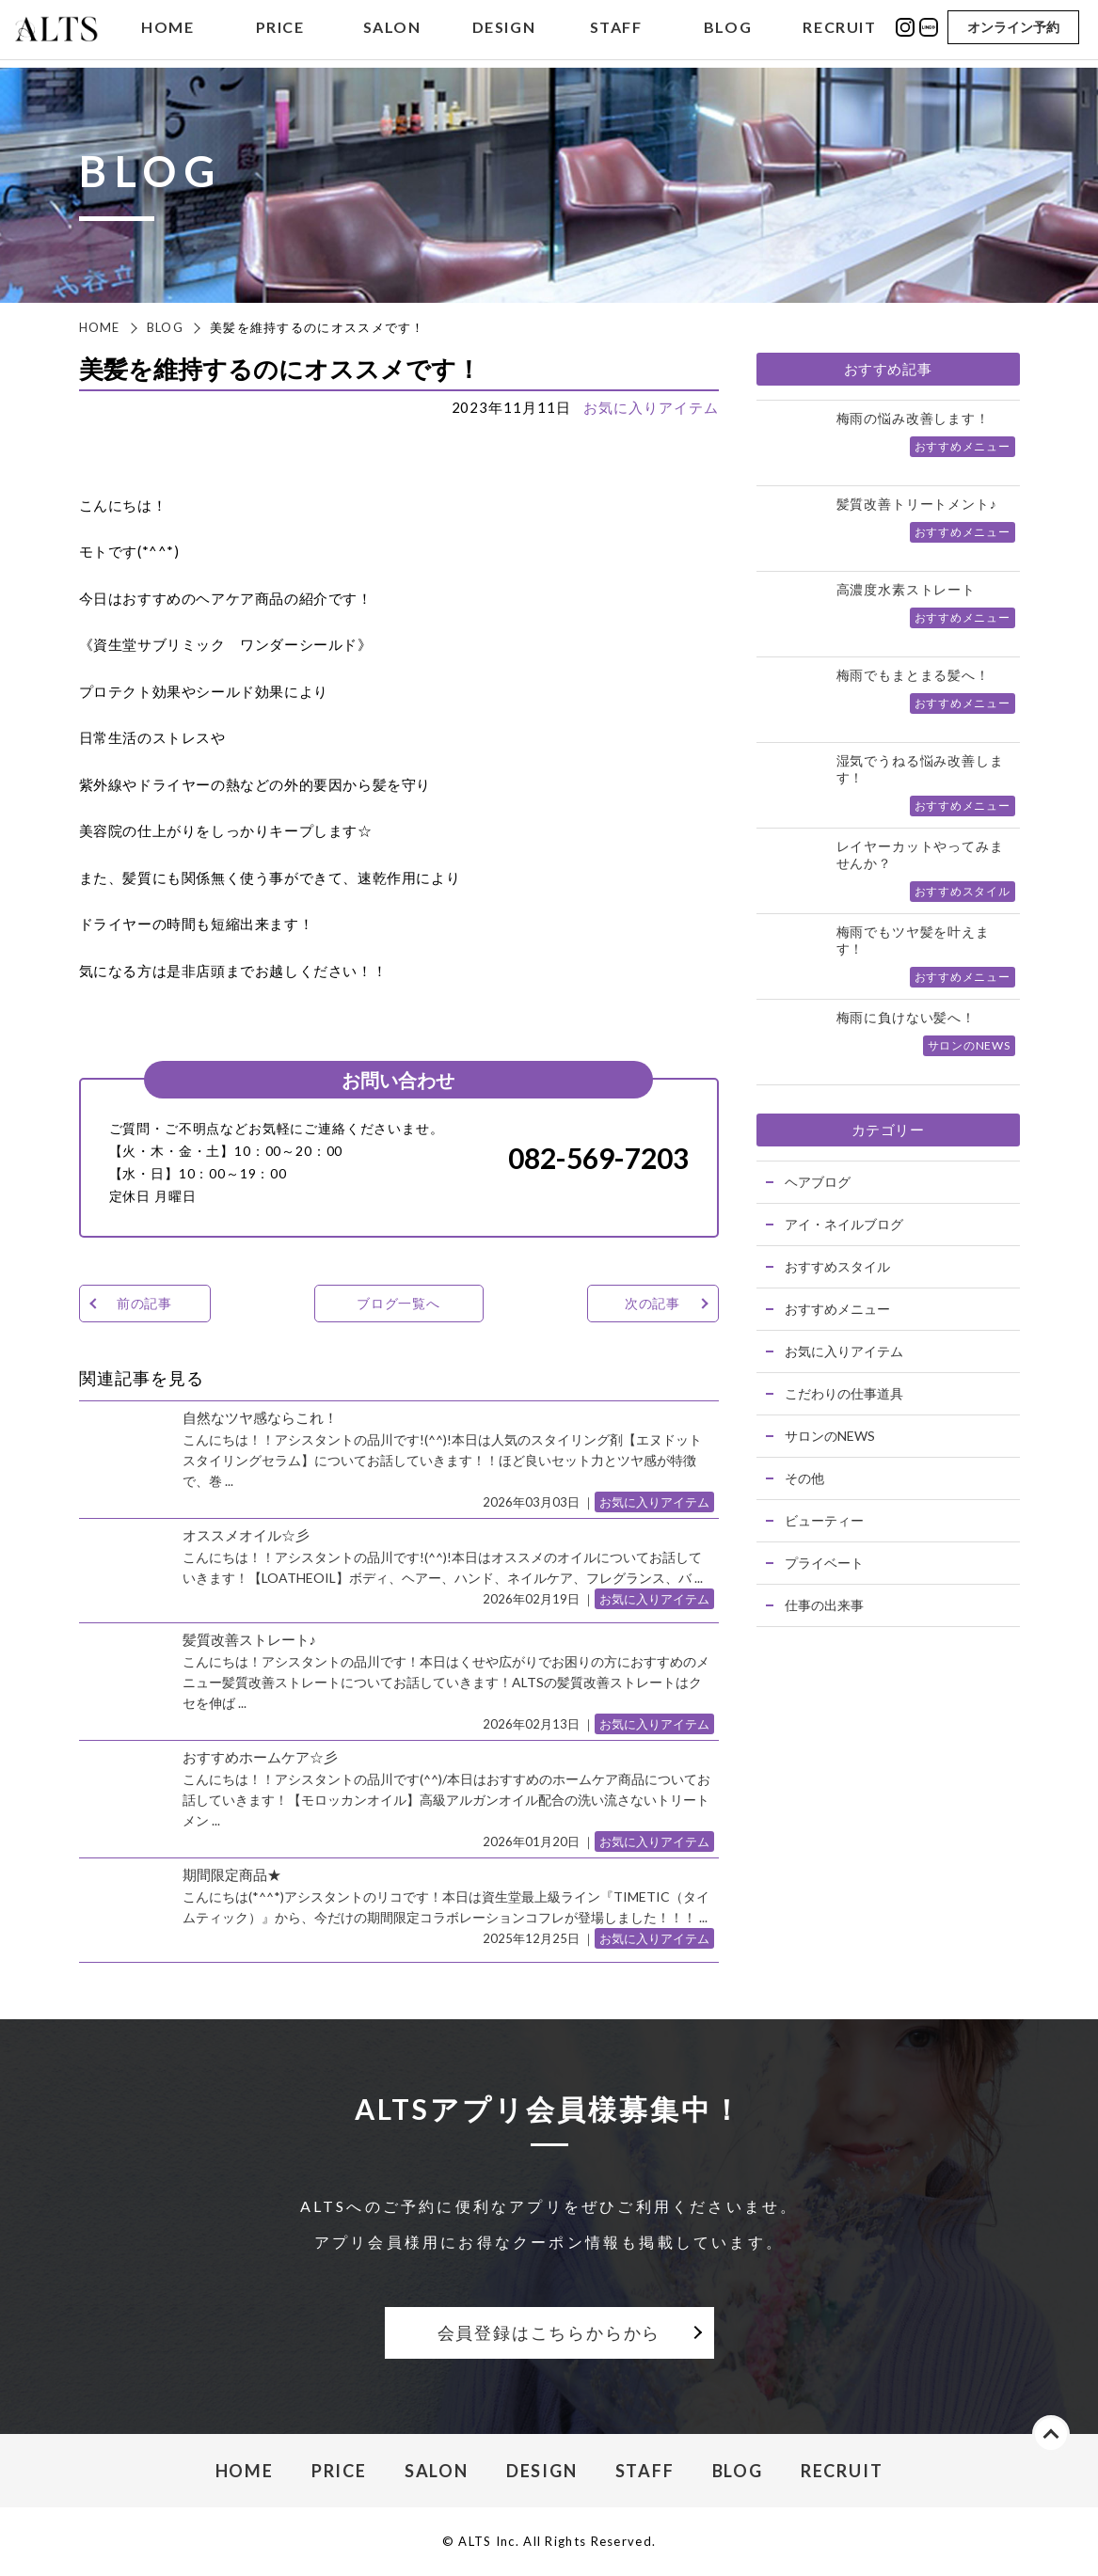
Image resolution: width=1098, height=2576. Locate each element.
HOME (167, 32)
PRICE (280, 32)
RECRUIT (839, 32)
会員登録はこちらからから (549, 2332)
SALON (392, 32)
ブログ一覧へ (398, 1303)
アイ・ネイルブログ (844, 1224)
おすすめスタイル (837, 1266)
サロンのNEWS (830, 1436)
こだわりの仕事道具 (844, 1393)
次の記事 (652, 1303)
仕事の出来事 (824, 1605)
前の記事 (144, 1303)
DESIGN (504, 32)
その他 (804, 1478)
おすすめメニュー (837, 1309)
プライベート (824, 1563)
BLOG (728, 32)
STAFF (616, 32)
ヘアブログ (818, 1182)
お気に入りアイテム (650, 407)
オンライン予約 (1013, 31)
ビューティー (824, 1520)
